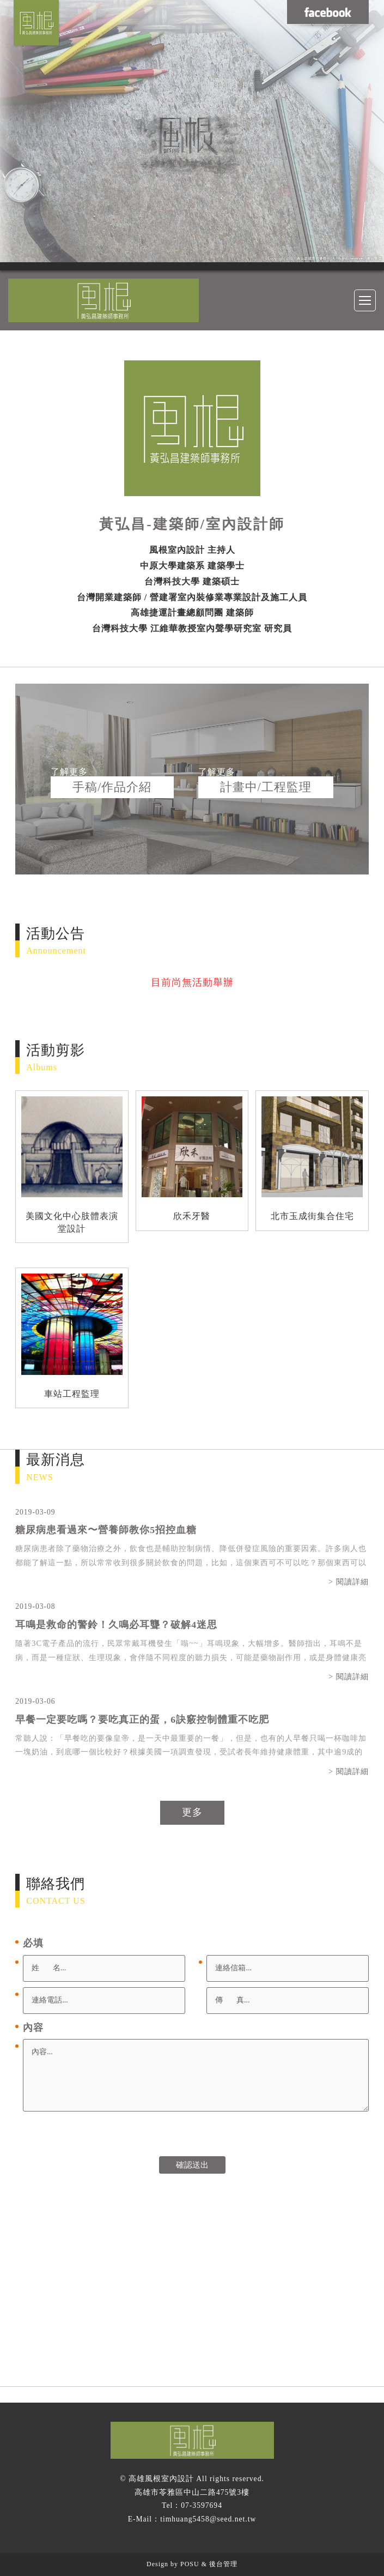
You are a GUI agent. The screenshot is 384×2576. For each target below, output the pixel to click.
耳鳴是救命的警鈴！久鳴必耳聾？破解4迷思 (116, 1624)
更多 (192, 1812)
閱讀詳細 (352, 1581)
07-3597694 (201, 2505)
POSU (189, 2564)
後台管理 (223, 2564)
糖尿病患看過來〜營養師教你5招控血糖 (106, 1529)
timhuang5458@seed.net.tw (208, 2519)
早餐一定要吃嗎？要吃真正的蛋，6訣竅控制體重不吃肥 (142, 1719)
